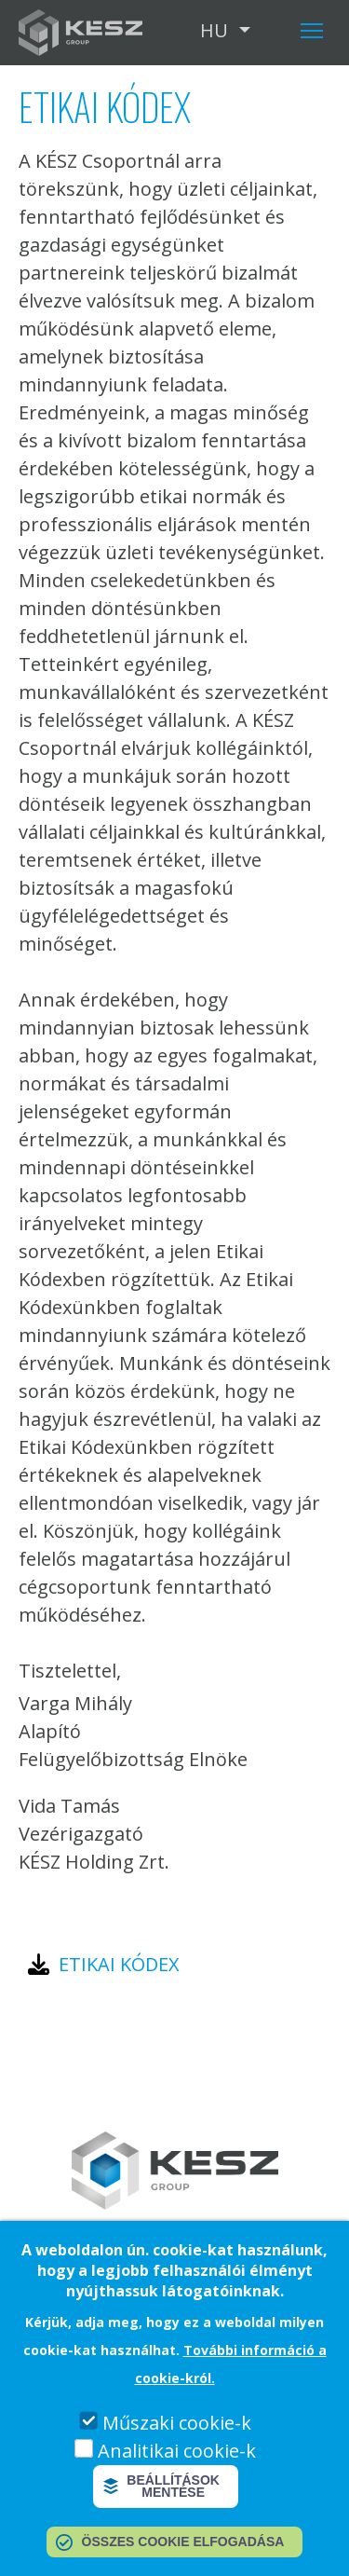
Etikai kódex (119, 1964)
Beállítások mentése (173, 2486)
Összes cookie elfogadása (183, 2541)
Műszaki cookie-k (176, 2422)
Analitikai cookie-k (177, 2450)
